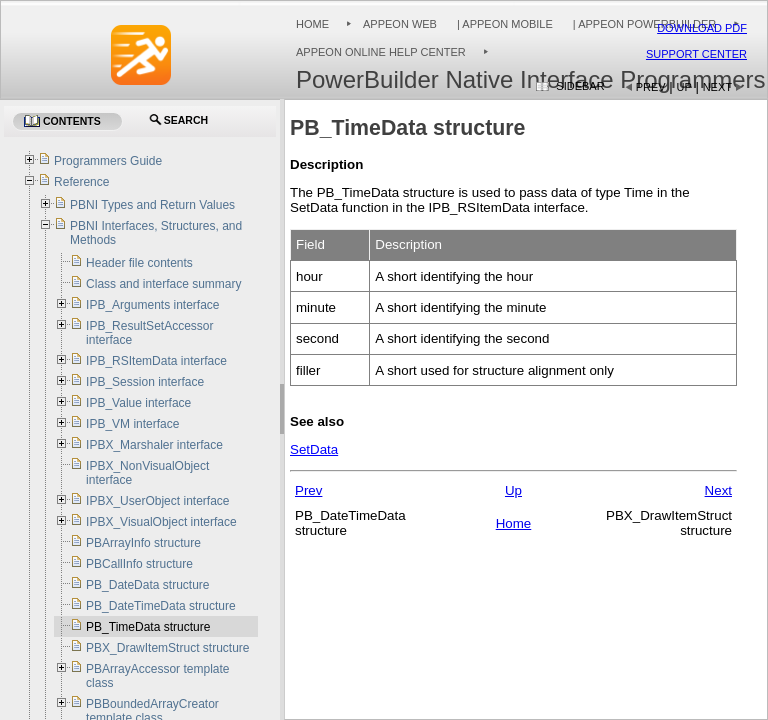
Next (717, 87)
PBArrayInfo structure (143, 543)
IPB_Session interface (145, 382)
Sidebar (580, 86)
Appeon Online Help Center (381, 52)
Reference (81, 182)
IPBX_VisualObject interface (161, 522)
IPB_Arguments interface (152, 305)
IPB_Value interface (138, 403)
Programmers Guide (108, 161)
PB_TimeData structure (148, 627)
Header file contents (139, 263)
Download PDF (702, 28)
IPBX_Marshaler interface (154, 445)
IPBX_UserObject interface (157, 501)
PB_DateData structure (147, 585)
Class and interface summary (163, 284)
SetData (314, 449)
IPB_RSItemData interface (156, 361)
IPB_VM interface (132, 424)
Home (312, 24)
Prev (651, 87)
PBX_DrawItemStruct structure (167, 648)
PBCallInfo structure (139, 564)
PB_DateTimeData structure (161, 606)
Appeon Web (400, 24)
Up (684, 87)
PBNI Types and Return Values (152, 205)
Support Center (696, 54)
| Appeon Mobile (503, 24)
